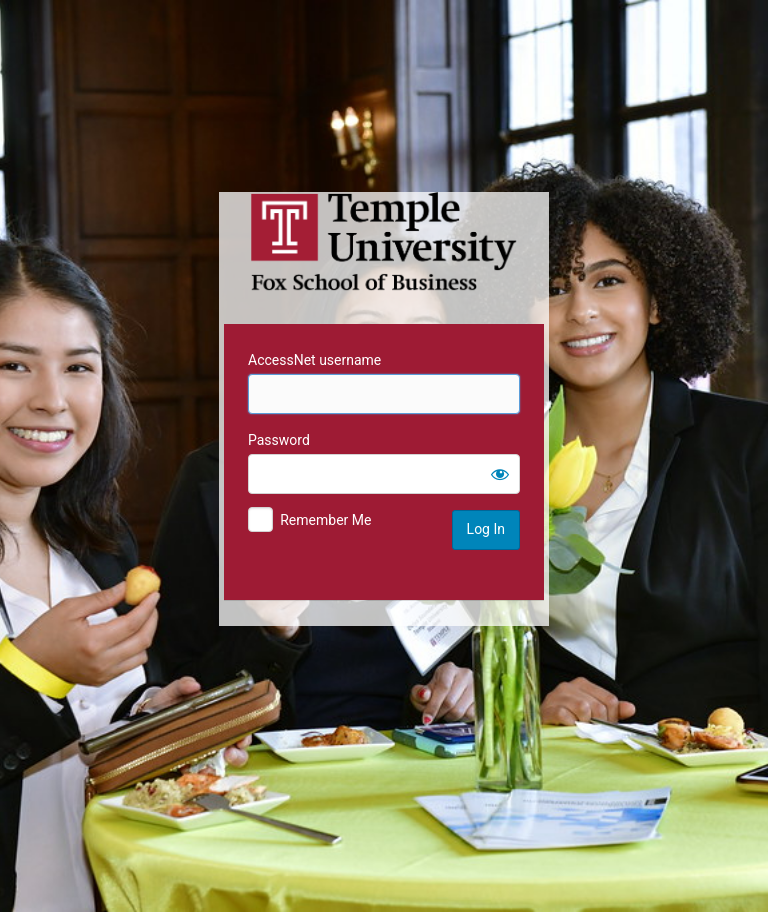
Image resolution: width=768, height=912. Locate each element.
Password (279, 440)
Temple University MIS (384, 242)
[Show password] (500, 474)
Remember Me (325, 520)
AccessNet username (314, 360)
